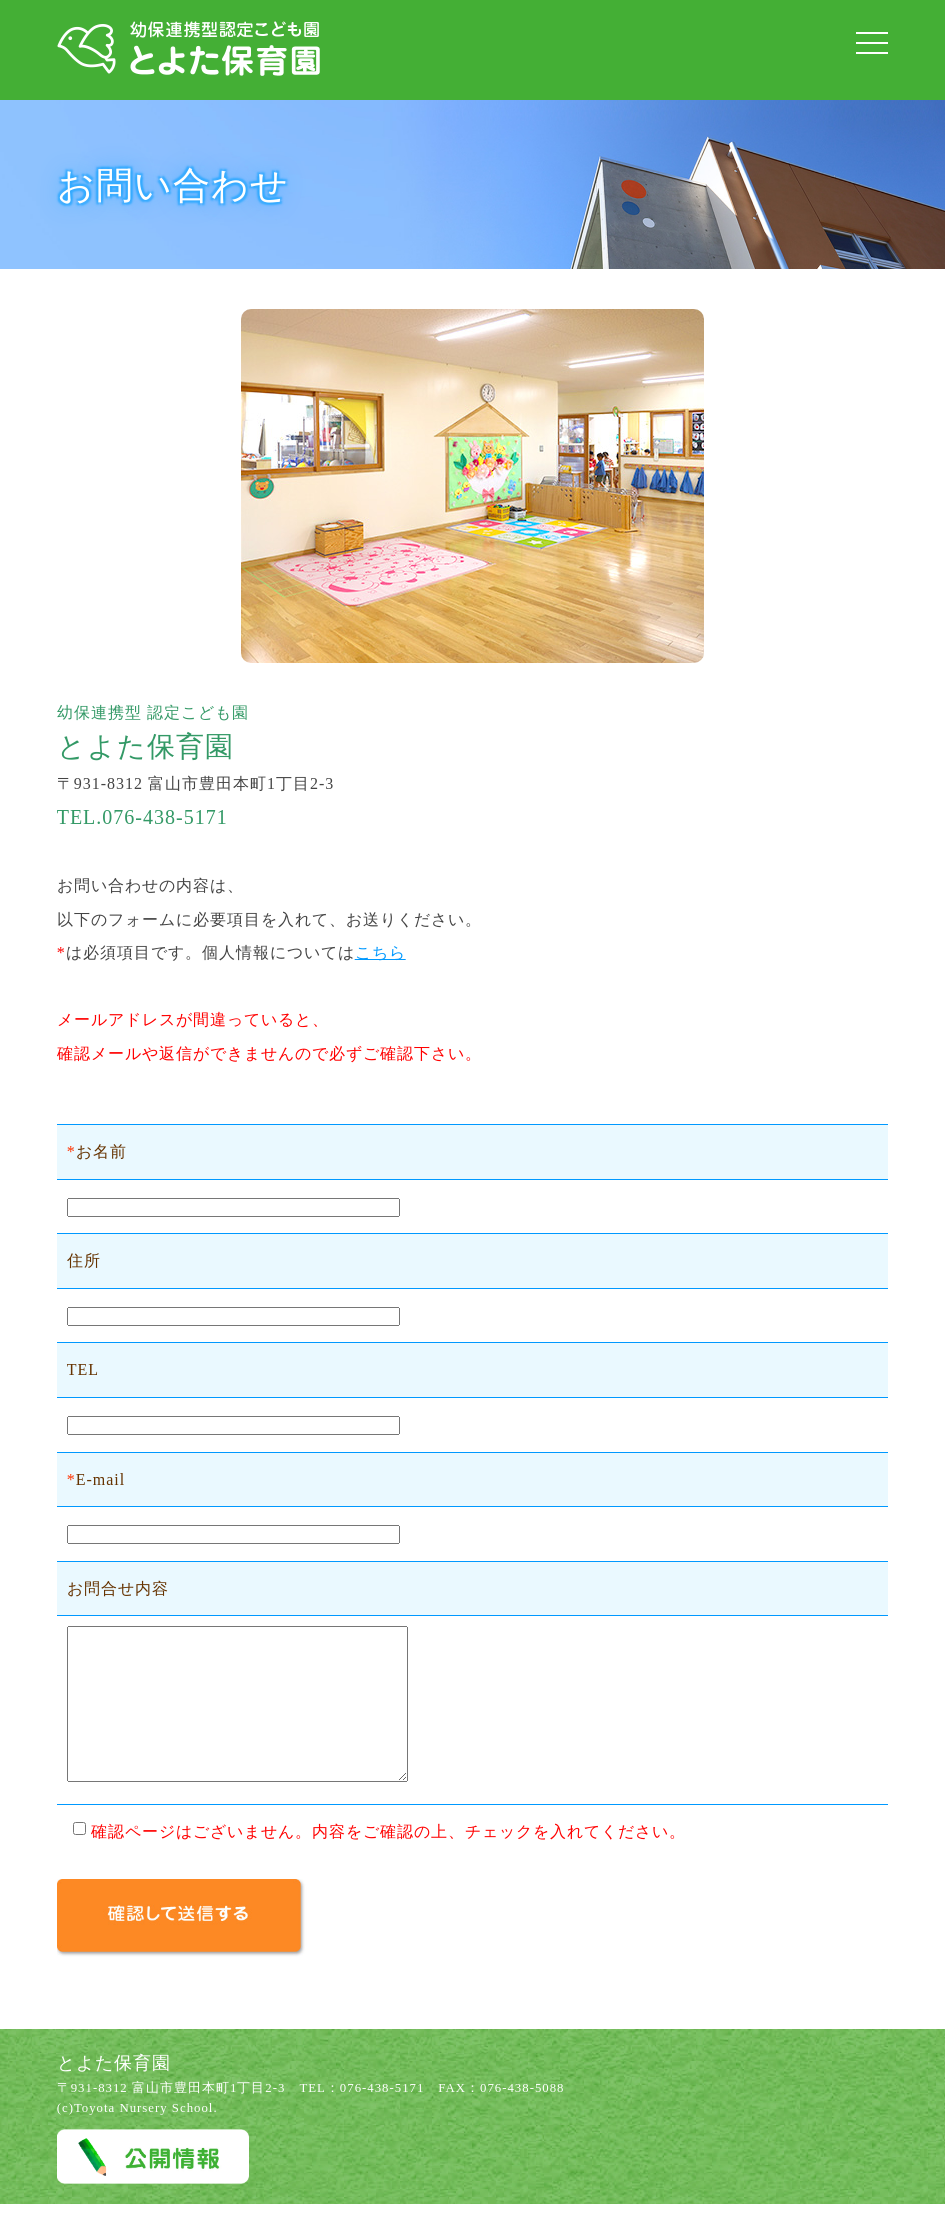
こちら (380, 952)
